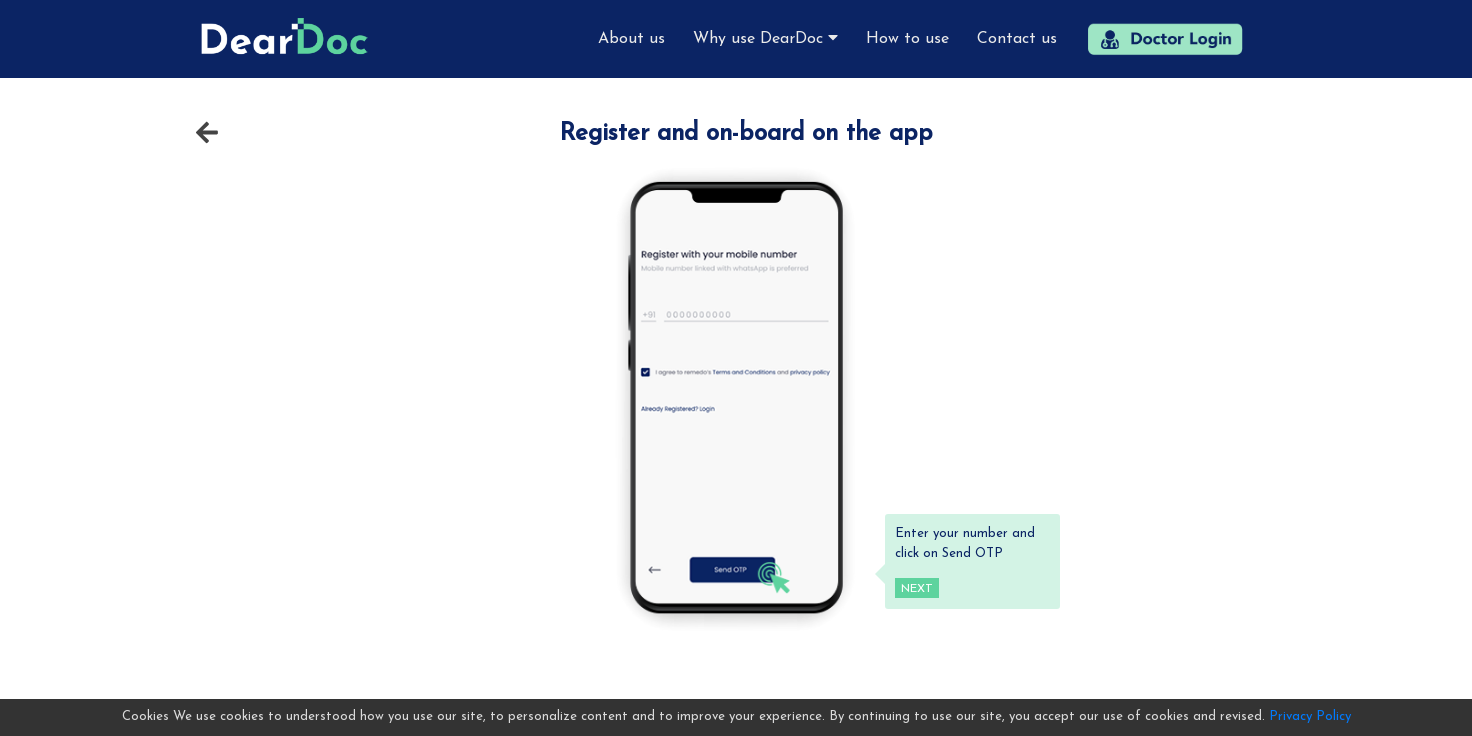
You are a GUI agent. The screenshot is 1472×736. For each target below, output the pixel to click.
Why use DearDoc (765, 38)
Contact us (1017, 39)
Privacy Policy (1310, 716)
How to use (907, 39)
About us (631, 39)
